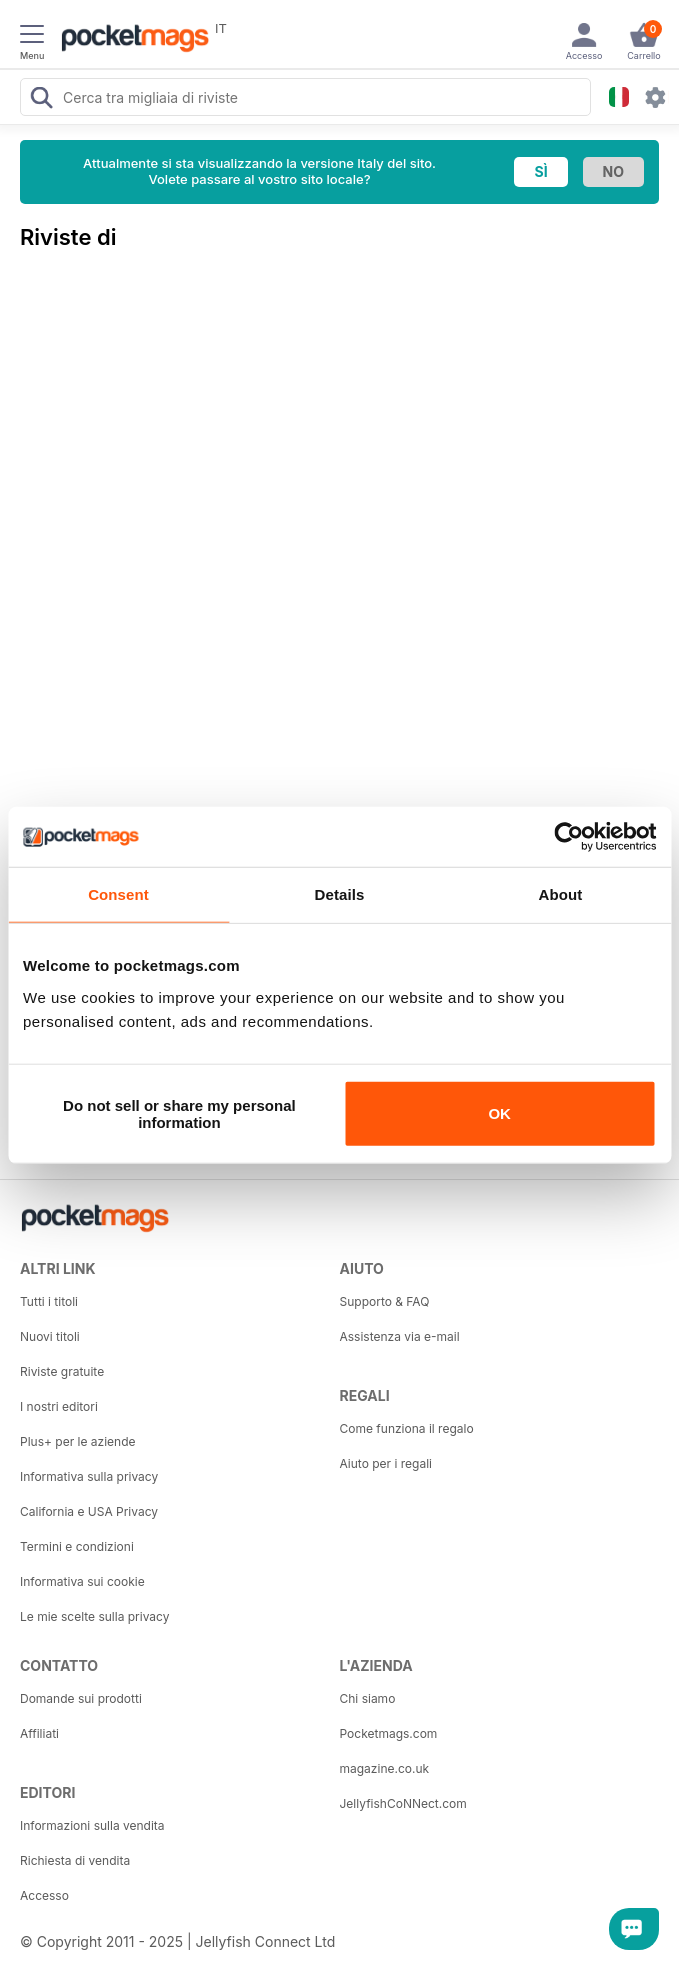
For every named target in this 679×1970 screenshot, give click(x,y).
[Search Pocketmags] (41, 100)
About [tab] (561, 894)
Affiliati (39, 1733)
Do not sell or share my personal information (179, 1113)
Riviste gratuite (62, 1371)
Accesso (44, 1895)
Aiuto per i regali (386, 1463)
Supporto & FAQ (385, 1301)
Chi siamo (368, 1698)
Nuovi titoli (50, 1336)
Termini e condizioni (77, 1546)
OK (499, 1113)
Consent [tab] (118, 894)
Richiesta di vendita (75, 1860)
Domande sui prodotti (81, 1698)
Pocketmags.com (389, 1733)
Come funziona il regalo (407, 1428)
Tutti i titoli (49, 1301)
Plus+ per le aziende (78, 1441)
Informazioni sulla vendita (92, 1825)
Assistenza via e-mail (400, 1336)
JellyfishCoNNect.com (403, 1803)
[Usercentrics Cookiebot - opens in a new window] (568, 837)
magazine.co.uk (385, 1768)
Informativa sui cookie (82, 1581)
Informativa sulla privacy (89, 1476)
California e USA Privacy (89, 1511)
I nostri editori (59, 1406)
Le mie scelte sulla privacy (94, 1616)
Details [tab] (340, 894)
